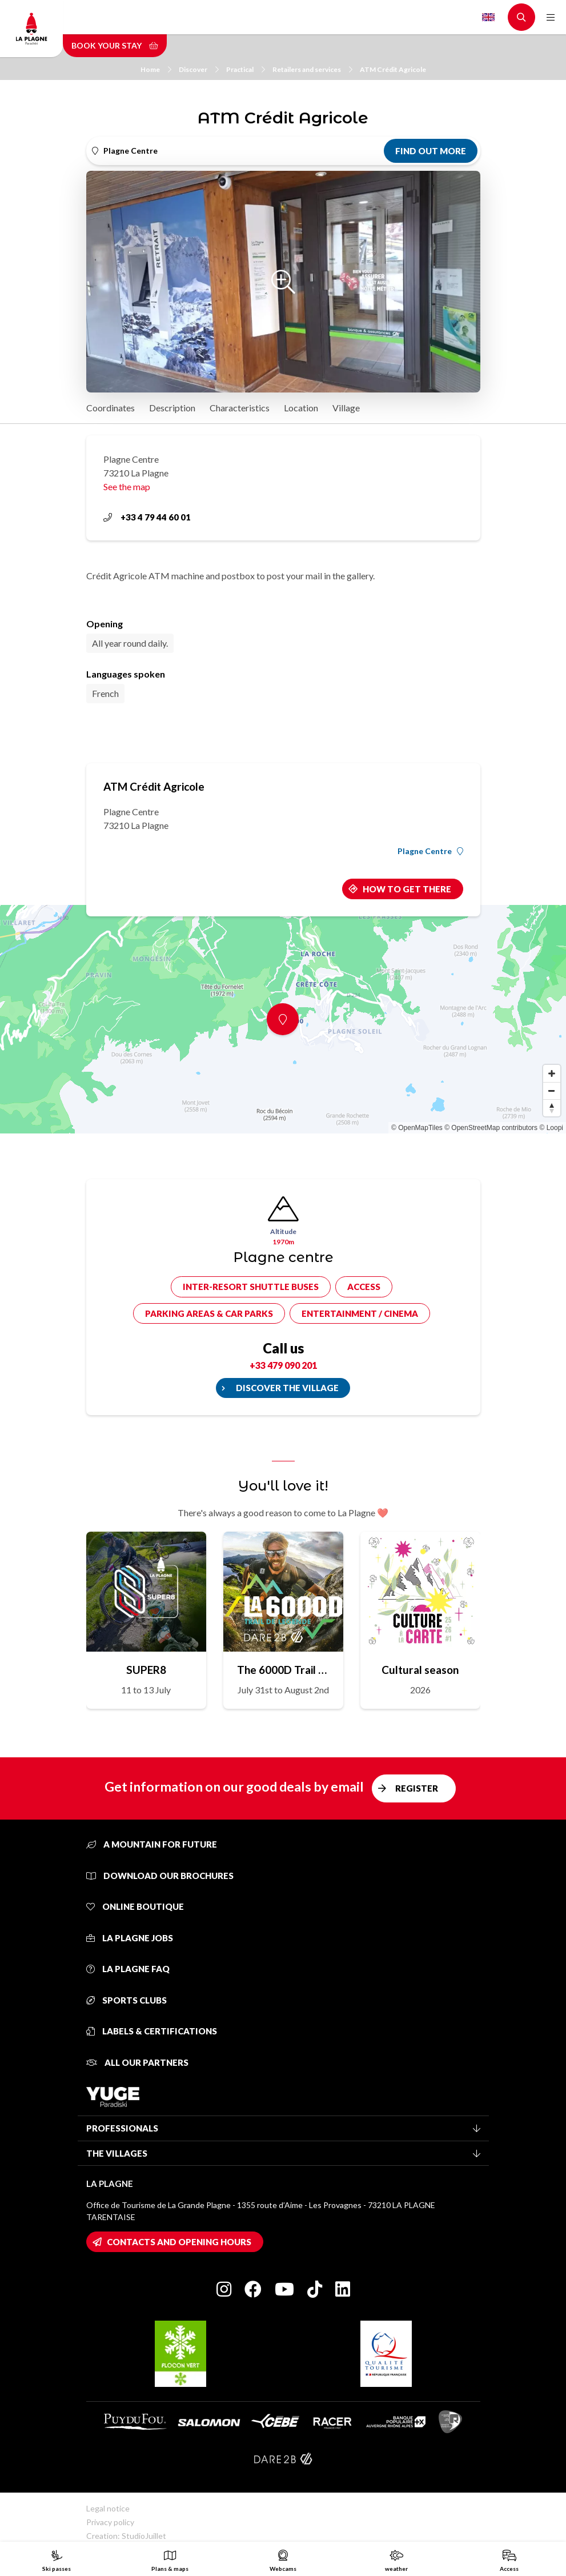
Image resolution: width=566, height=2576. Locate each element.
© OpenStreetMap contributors (490, 1128)
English (488, 17)
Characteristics (240, 407)
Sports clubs (126, 2000)
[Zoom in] (551, 1073)
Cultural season (420, 1669)
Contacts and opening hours (179, 2242)
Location (301, 407)
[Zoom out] (551, 1090)
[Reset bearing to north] (551, 1107)
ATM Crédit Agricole (393, 69)
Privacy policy (110, 2522)
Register (416, 1788)
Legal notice (108, 2508)
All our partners (137, 2062)
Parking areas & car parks (209, 1313)
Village (346, 407)
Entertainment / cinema (360, 1313)
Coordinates (110, 407)
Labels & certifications (151, 2031)
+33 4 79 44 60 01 (147, 517)
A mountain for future (151, 1844)
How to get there (407, 889)
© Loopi (551, 1128)
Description (172, 407)
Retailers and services (312, 69)
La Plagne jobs (129, 1938)
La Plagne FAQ (128, 1969)
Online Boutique (135, 1906)
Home (156, 69)
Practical (245, 69)
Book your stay (114, 45)
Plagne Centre (430, 851)
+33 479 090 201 (283, 1365)
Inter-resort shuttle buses (251, 1286)
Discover (199, 69)
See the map (126, 486)
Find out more (430, 151)
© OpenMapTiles (417, 1128)
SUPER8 (146, 1669)
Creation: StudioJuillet (126, 2536)
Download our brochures (160, 1875)
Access (363, 1286)
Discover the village (287, 1388)
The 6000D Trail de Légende (283, 1669)
